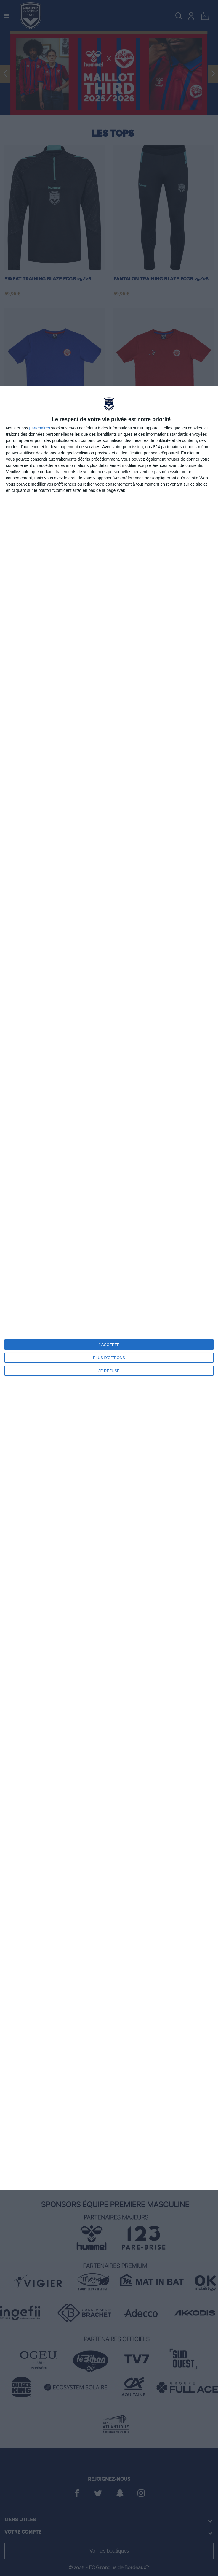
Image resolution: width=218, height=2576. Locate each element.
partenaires (39, 428)
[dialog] (109, 1288)
